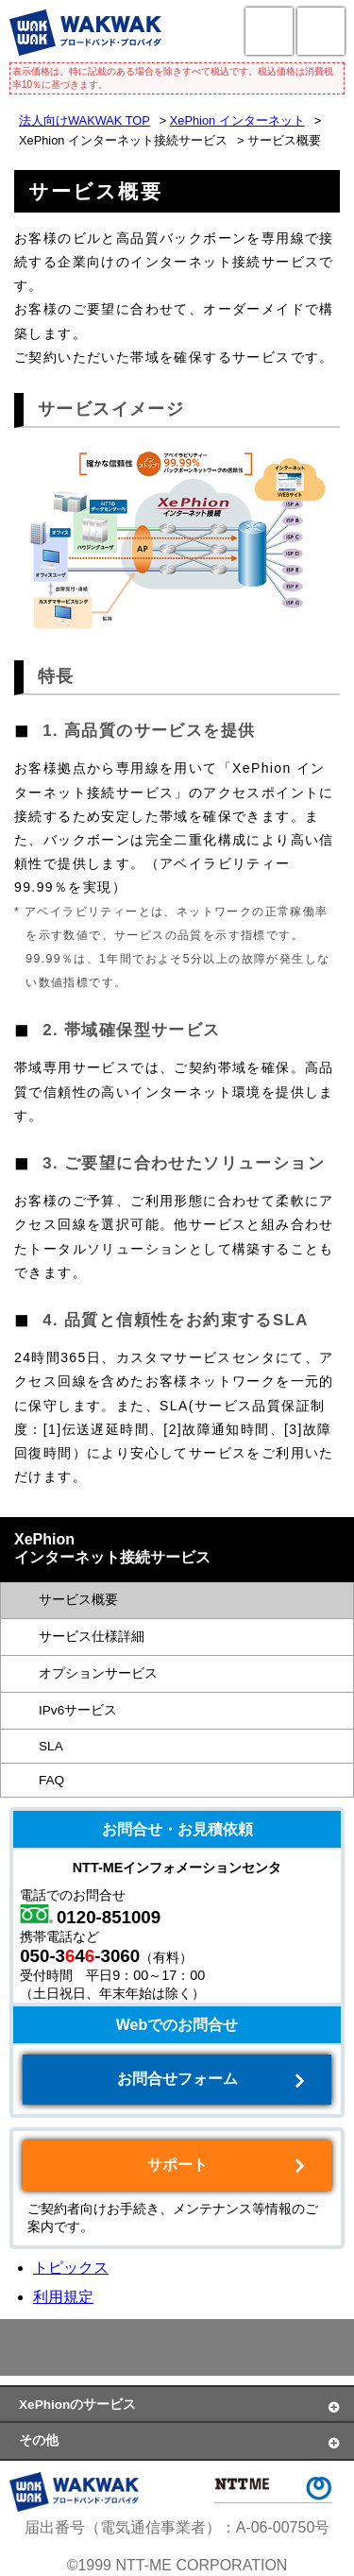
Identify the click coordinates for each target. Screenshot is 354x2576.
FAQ (51, 1780)
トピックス (71, 2268)
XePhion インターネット (237, 120)
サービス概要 (78, 1600)
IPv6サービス (78, 1710)
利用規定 (63, 2297)
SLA (51, 1746)
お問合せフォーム (177, 2079)
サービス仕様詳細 (91, 1636)
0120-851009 (108, 1917)
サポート (177, 2165)
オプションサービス (98, 1673)
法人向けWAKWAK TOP (84, 120)
